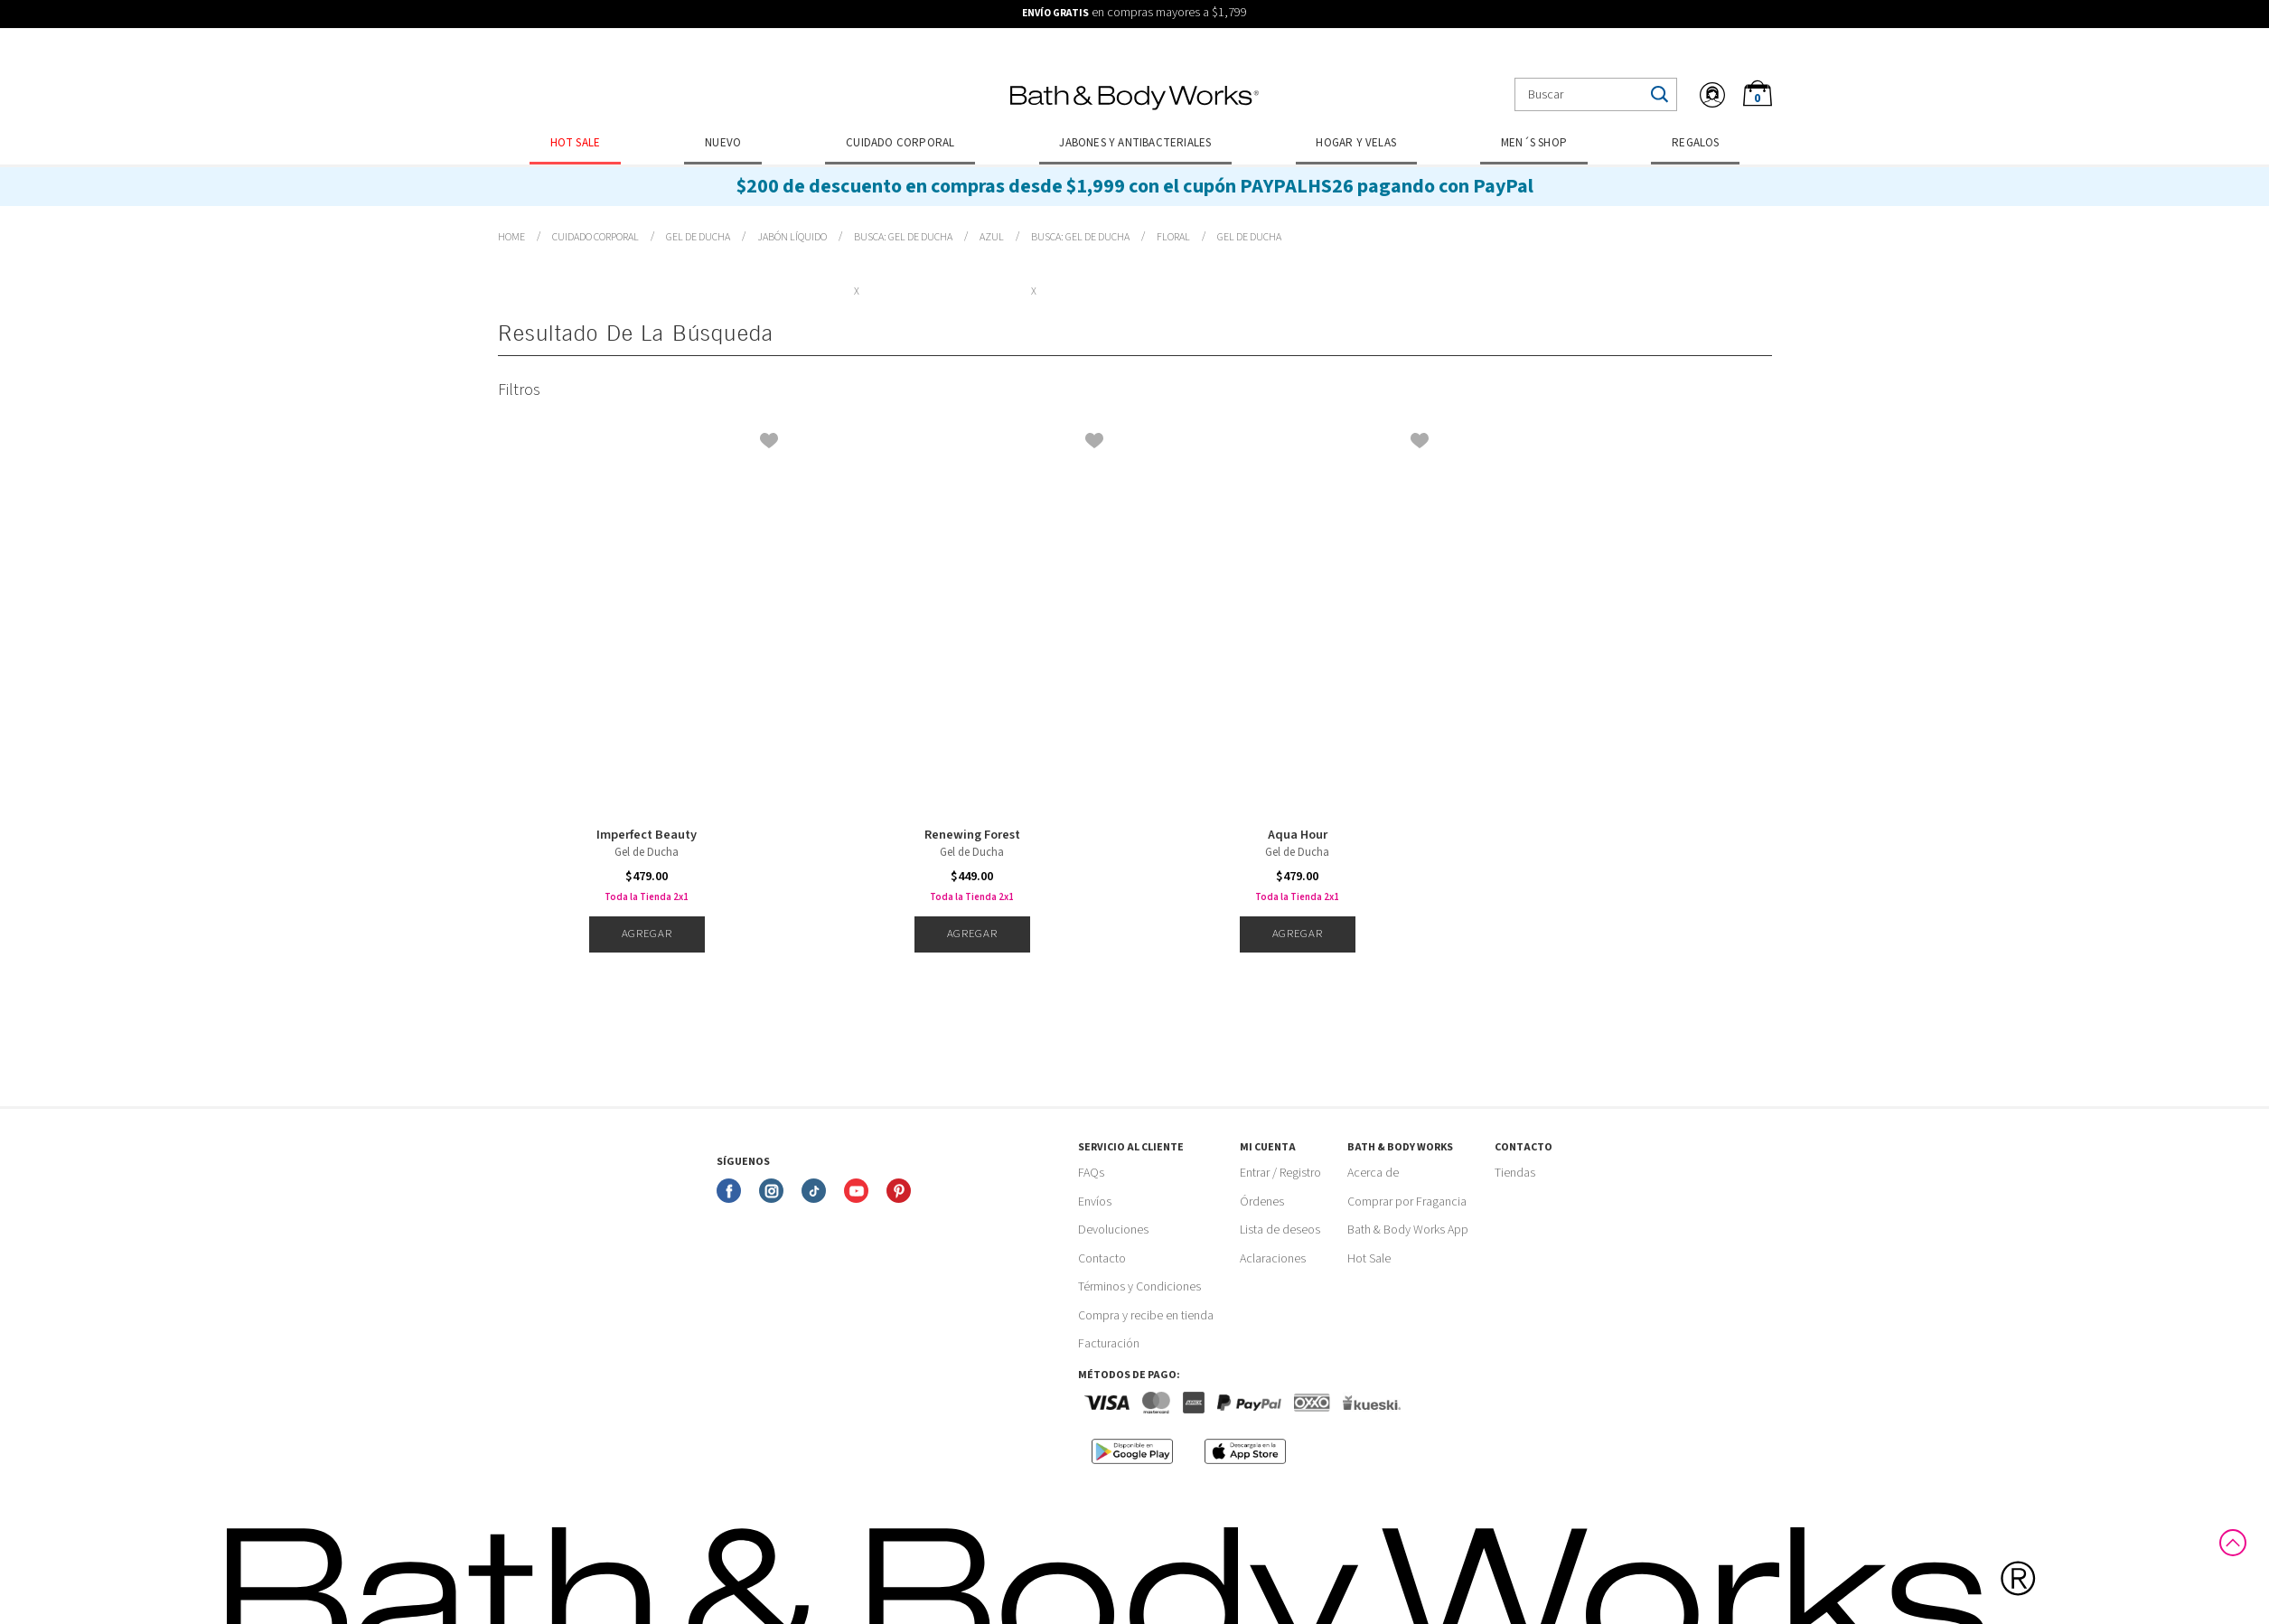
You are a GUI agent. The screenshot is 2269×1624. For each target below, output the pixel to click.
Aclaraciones (1273, 1259)
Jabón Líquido (792, 237)
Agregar (646, 933)
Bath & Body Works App (1407, 1230)
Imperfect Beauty (646, 835)
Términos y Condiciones (1139, 1287)
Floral (1173, 237)
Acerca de (1373, 1173)
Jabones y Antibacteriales (1135, 143)
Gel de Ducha (698, 237)
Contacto (1102, 1259)
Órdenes (1262, 1202)
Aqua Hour (1297, 835)
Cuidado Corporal (900, 143)
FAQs (1091, 1173)
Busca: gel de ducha (903, 237)
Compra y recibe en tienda (1146, 1316)
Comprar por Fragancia (1407, 1202)
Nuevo (723, 143)
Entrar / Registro (1280, 1173)
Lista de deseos (1280, 1230)
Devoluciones (1113, 1230)
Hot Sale (575, 143)
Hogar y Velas (1356, 143)
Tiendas (1515, 1173)
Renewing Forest (972, 835)
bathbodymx (511, 237)
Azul (992, 237)
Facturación (1108, 1344)
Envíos (1094, 1202)
